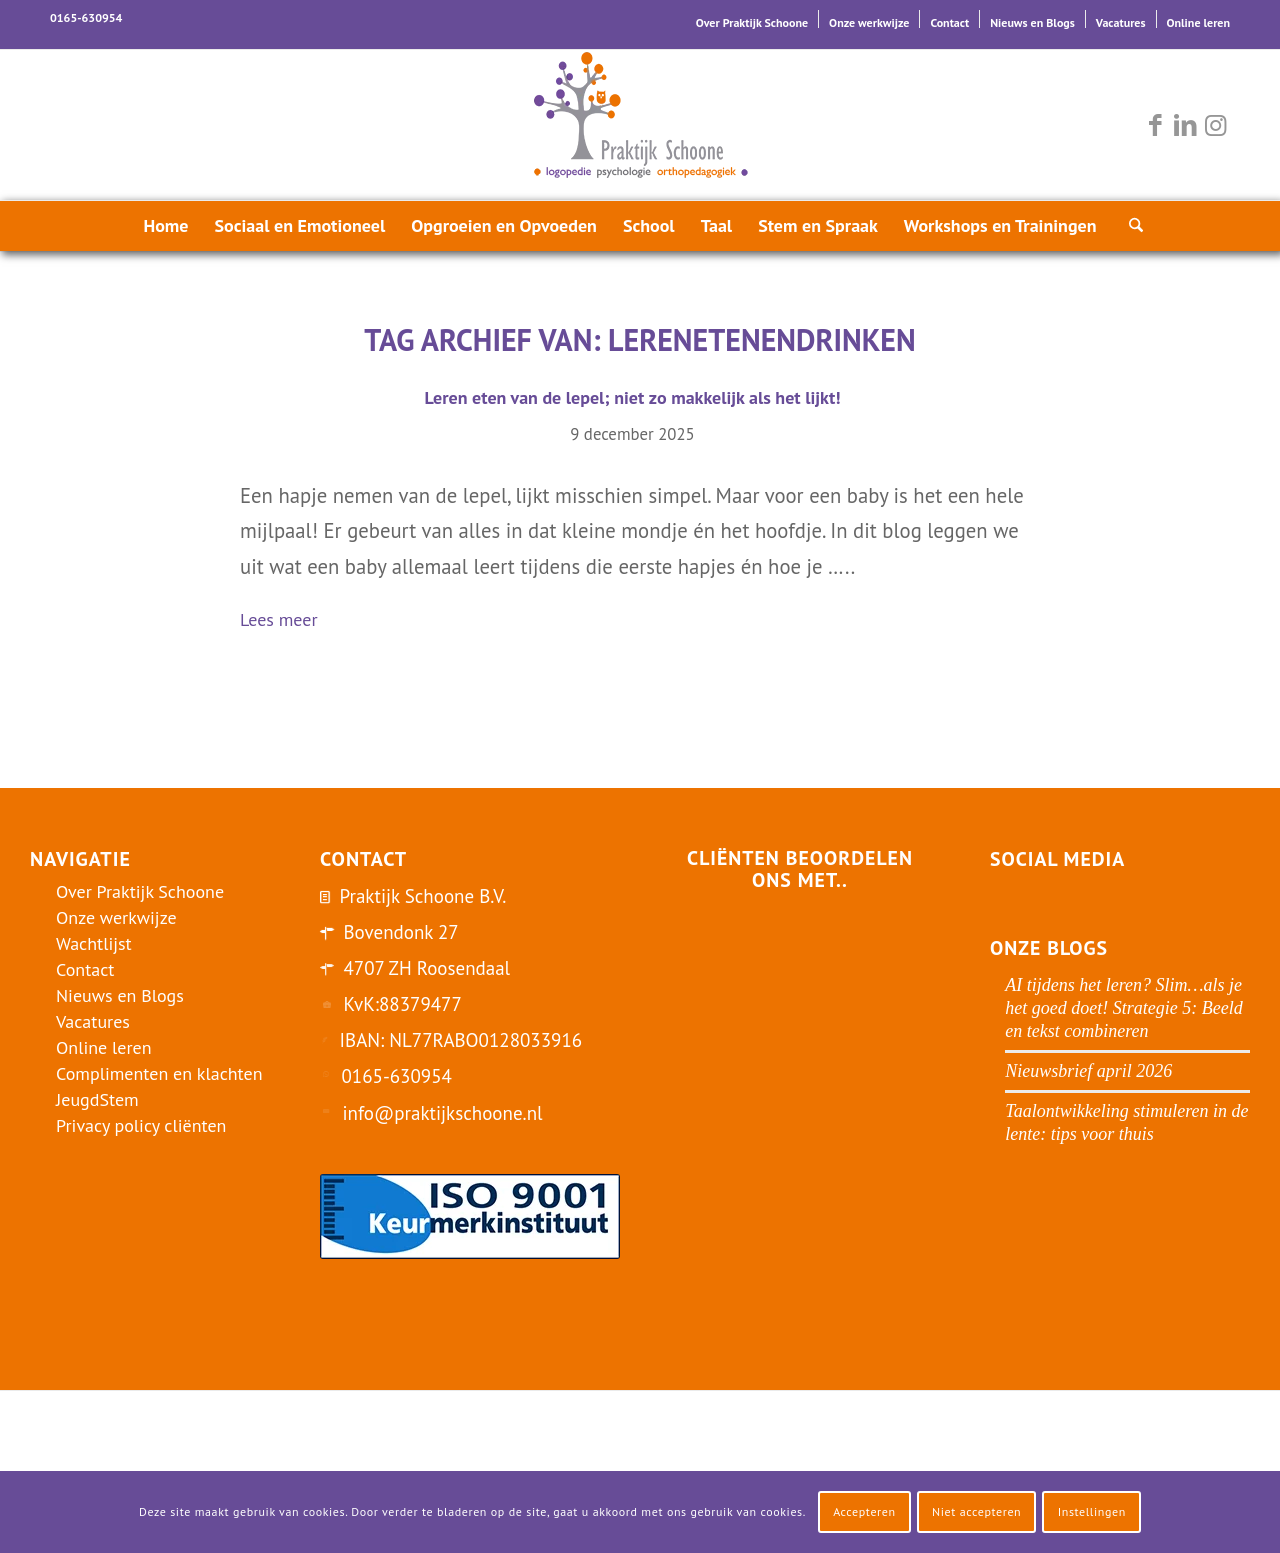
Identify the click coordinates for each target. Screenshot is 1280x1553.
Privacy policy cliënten (141, 1125)
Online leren (1198, 22)
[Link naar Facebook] (1155, 125)
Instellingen (1092, 1511)
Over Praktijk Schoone (752, 22)
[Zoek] (1130, 226)
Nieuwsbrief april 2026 (1088, 1071)
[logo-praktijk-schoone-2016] (640, 125)
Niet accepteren (976, 1511)
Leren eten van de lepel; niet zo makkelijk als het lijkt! (632, 397)
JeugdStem (97, 1099)
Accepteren (864, 1511)
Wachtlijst (94, 943)
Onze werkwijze (869, 22)
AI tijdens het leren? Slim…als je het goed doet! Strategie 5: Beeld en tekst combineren (1123, 1008)
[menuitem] (752, 19)
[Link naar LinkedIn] (1185, 125)
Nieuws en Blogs (1032, 22)
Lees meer (287, 621)
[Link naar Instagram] (1215, 125)
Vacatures (1121, 22)
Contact (949, 22)
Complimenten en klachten (159, 1073)
